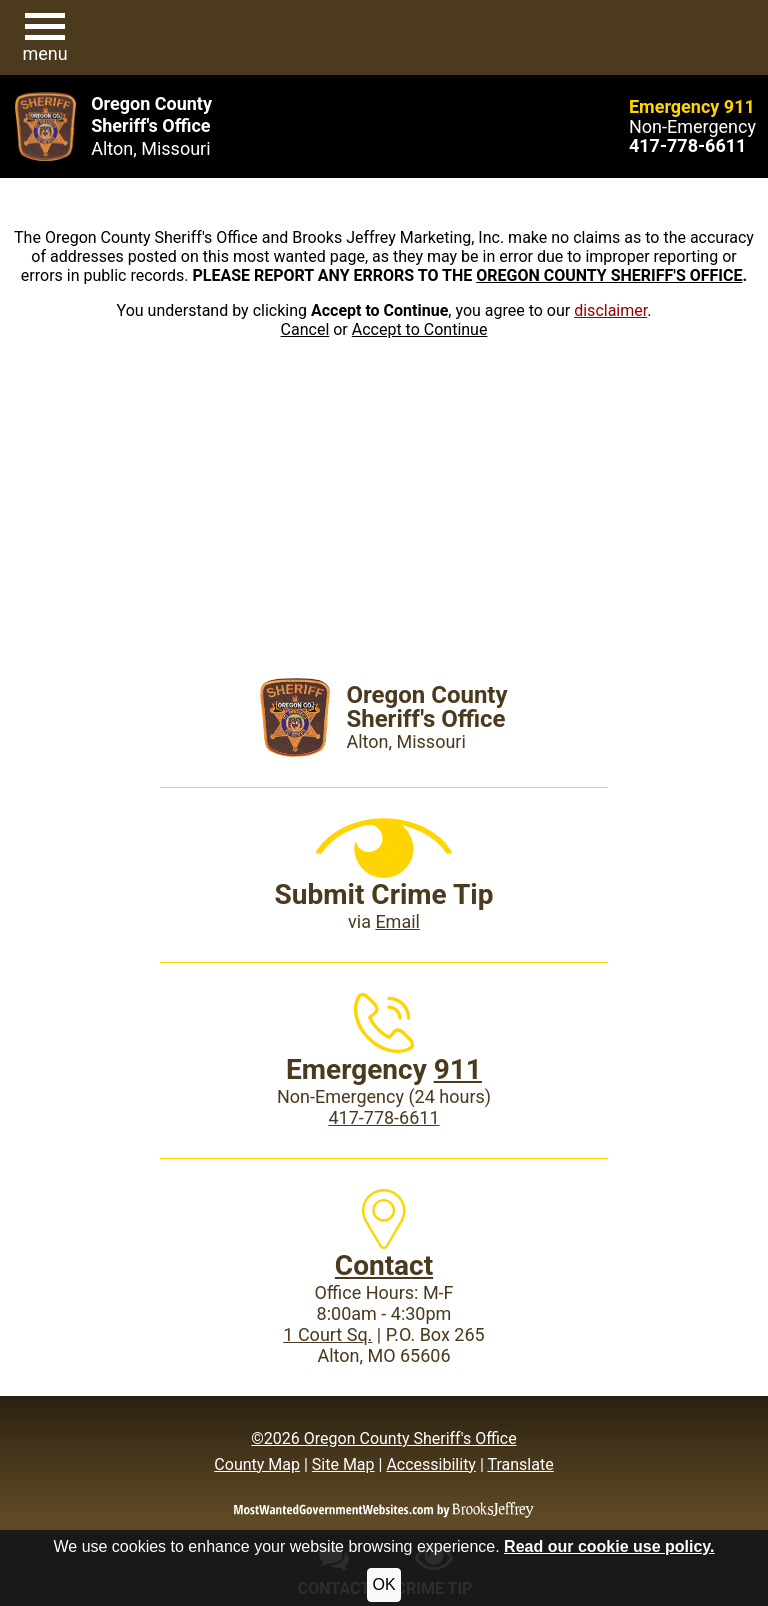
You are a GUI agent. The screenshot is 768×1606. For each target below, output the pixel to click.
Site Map (343, 1464)
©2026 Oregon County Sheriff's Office (383, 1438)
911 (458, 1069)
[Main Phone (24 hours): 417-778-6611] (687, 145)
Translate (520, 1464)
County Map (257, 1464)
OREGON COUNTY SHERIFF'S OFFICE (609, 275)
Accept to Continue (420, 329)
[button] (45, 38)
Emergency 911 (692, 106)
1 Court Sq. (327, 1334)
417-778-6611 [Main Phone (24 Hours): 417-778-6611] (383, 1117)
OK (383, 1584)
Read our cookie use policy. (609, 1546)
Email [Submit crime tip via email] (397, 921)
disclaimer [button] (610, 310)
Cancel (305, 329)
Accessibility (431, 1464)
